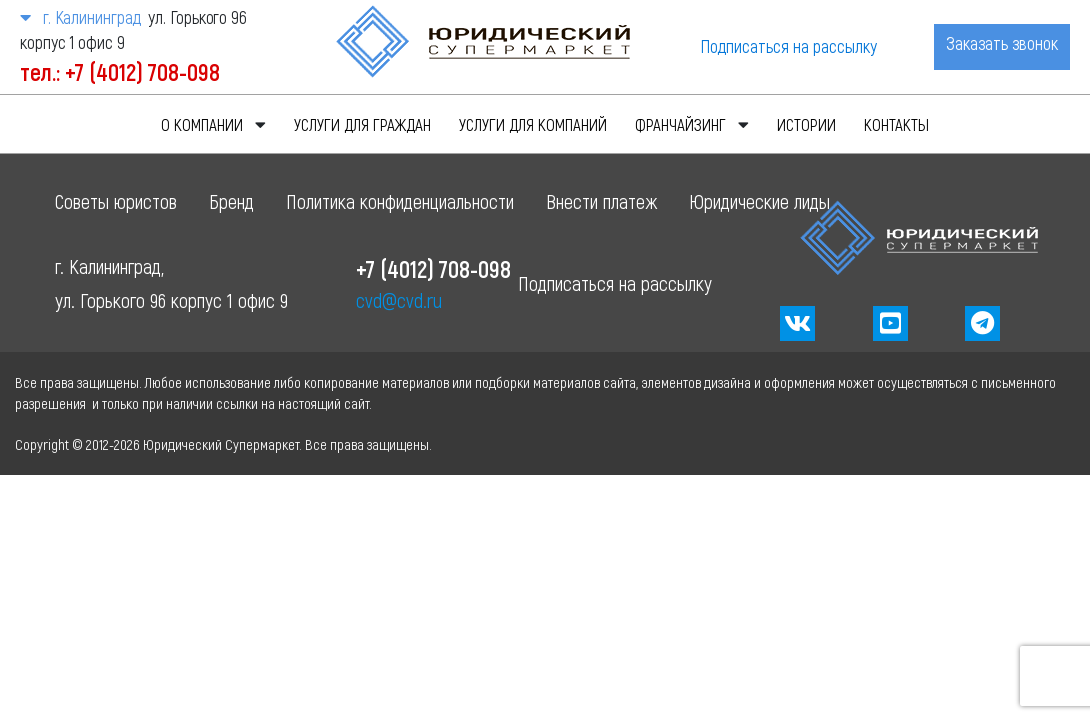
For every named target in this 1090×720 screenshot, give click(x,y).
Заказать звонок (1002, 43)
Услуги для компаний (533, 124)
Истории (806, 124)
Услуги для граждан (362, 124)
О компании (202, 124)
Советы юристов (116, 201)
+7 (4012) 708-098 (433, 268)
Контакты (896, 124)
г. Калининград (80, 17)
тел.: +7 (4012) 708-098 (120, 71)
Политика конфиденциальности (400, 201)
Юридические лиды (759, 201)
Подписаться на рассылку (788, 46)
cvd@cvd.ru (399, 300)
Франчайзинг (680, 124)
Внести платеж (601, 201)
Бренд (231, 201)
